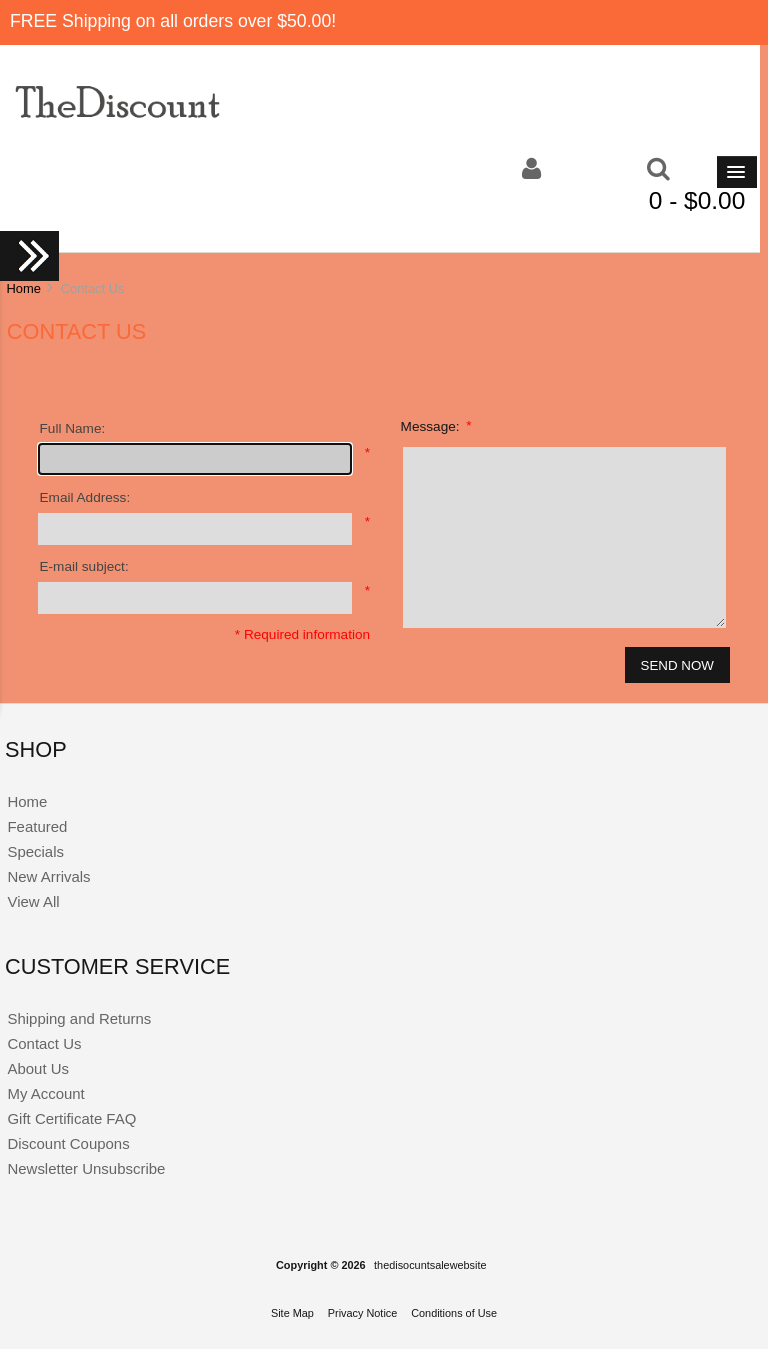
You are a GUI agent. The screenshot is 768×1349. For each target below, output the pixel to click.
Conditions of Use (454, 1313)
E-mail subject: (84, 566)
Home (23, 288)
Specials (35, 851)
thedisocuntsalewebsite (430, 1265)
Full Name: (73, 428)
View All (33, 901)
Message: (436, 425)
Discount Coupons (68, 1143)
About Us (38, 1068)
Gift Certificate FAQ (71, 1118)
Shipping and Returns (79, 1018)
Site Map (292, 1313)
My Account (45, 1093)
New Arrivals (48, 876)
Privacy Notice (363, 1313)
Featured (37, 826)
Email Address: (85, 497)
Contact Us (44, 1043)
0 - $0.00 (697, 200)
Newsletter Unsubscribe (86, 1168)
